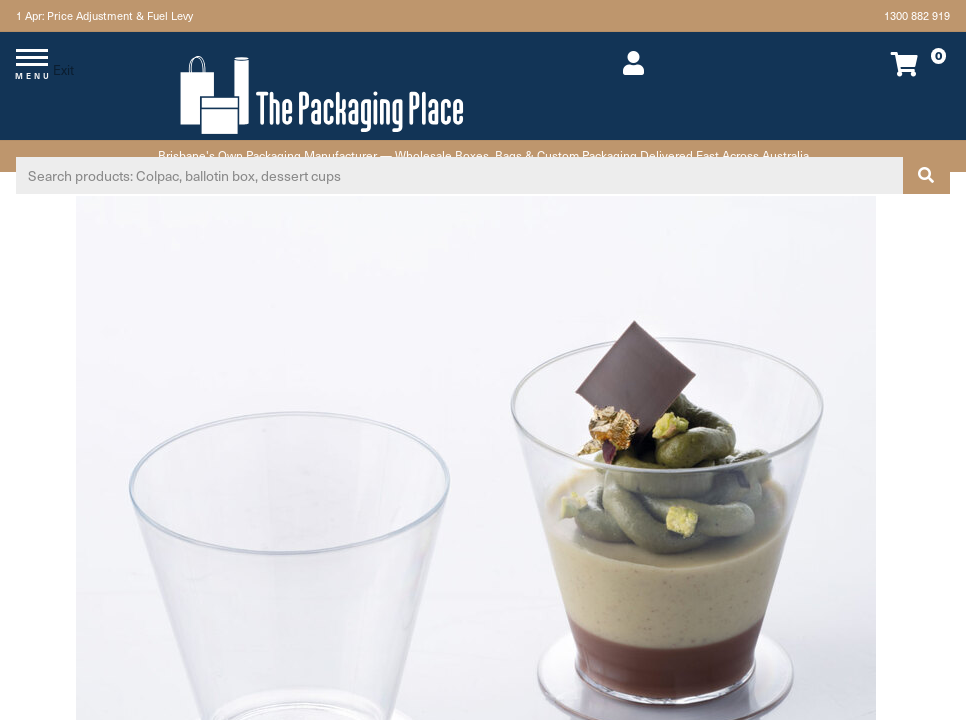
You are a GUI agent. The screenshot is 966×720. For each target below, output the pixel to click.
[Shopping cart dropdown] (860, 63)
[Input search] (459, 175)
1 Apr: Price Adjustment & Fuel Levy (104, 15)
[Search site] (926, 175)
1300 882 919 (917, 15)
